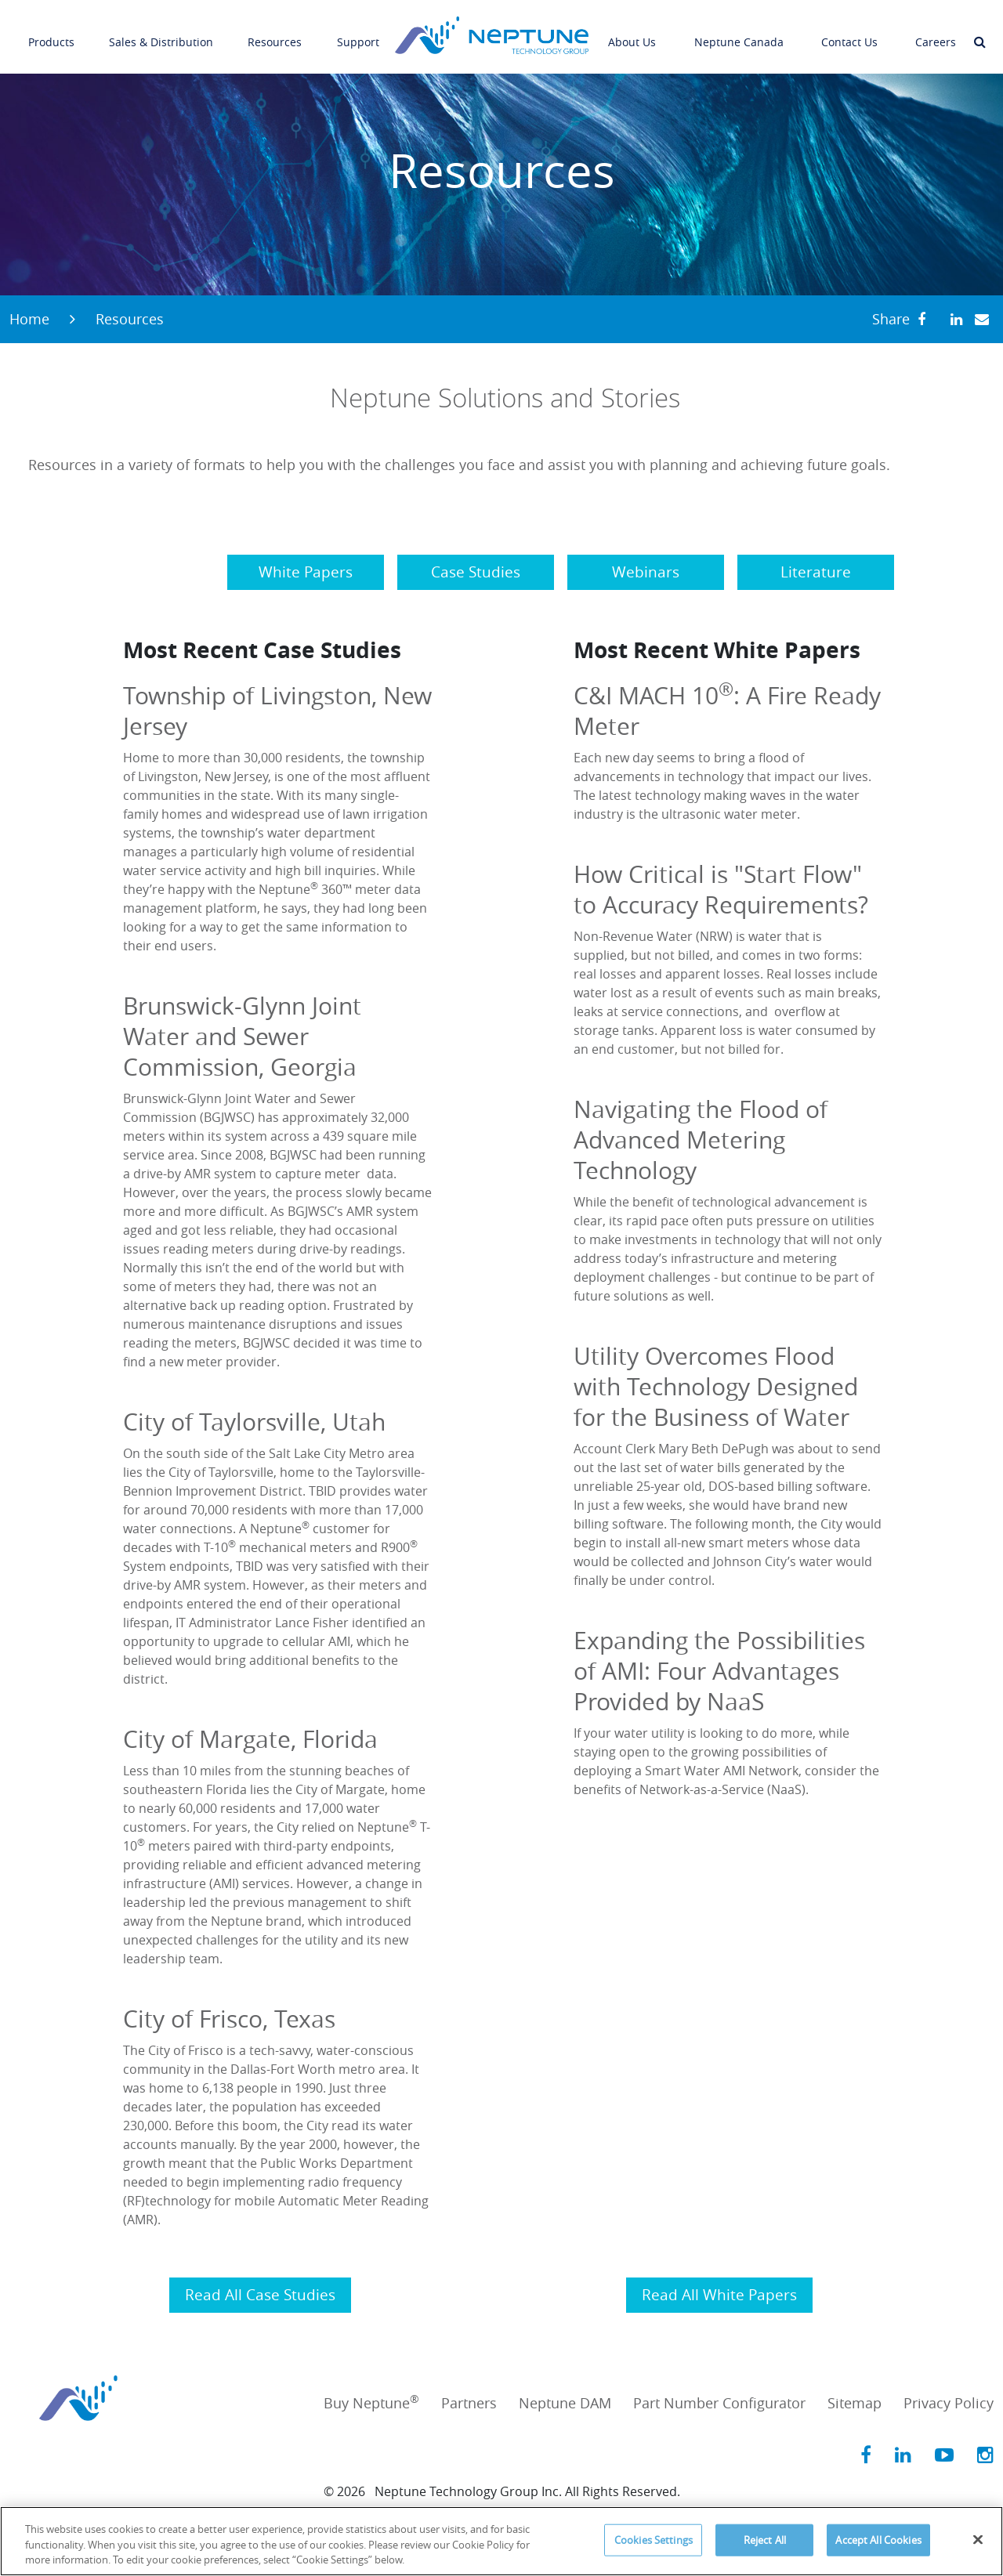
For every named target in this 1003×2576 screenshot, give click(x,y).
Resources (275, 31)
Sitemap (854, 2402)
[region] (501, 2541)
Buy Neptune (371, 2402)
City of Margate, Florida (250, 1739)
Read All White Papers (719, 2295)
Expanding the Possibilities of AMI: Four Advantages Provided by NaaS (719, 1671)
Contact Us (849, 31)
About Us (632, 31)
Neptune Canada (739, 31)
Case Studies (475, 572)
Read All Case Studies (260, 2295)
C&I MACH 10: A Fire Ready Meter (727, 711)
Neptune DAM (565, 2402)
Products (51, 31)
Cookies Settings (653, 2539)
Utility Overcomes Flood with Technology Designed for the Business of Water (716, 1386)
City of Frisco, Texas (229, 2019)
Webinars (645, 572)
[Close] (978, 2539)
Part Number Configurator (719, 2402)
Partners (469, 2402)
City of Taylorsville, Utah (254, 1422)
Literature (815, 572)
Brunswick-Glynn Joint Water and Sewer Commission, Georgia (242, 1036)
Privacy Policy (948, 2402)
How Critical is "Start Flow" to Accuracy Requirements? (721, 890)
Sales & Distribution (161, 31)
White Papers (306, 572)
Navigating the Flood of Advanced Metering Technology (700, 1140)
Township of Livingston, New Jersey (277, 711)
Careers (935, 31)
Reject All (765, 2539)
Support (358, 31)
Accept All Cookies (878, 2539)
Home (29, 318)
